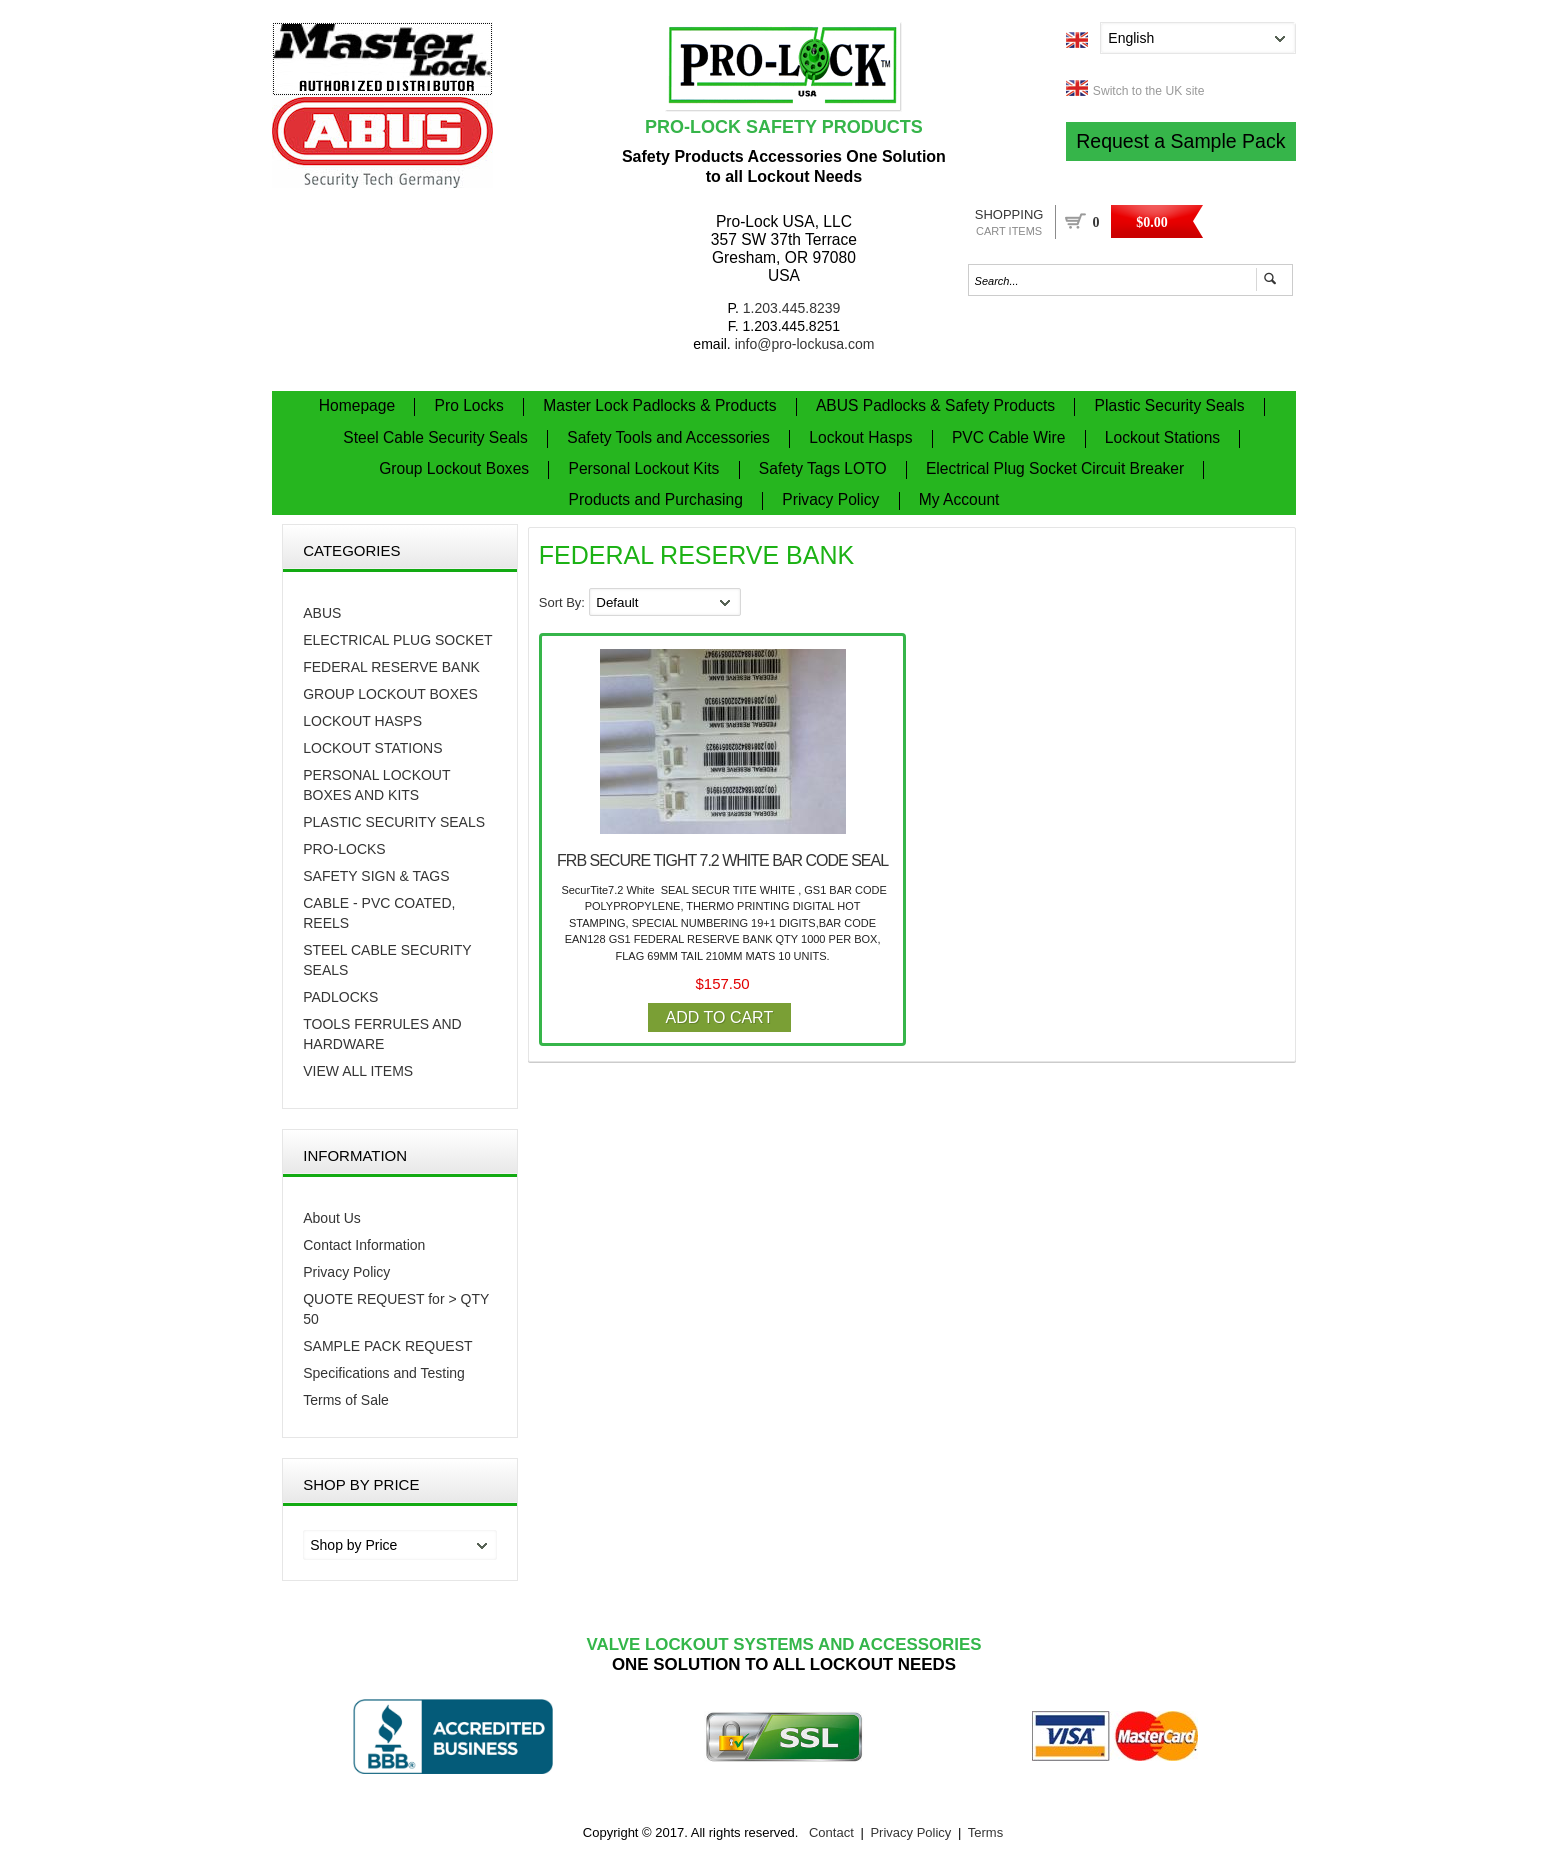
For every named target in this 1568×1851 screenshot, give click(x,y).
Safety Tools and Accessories (668, 437)
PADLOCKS (340, 997)
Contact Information (364, 1245)
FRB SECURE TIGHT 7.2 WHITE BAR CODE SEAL (722, 860)
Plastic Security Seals (1170, 405)
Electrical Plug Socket (397, 640)
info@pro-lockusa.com (805, 344)
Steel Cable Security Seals (435, 437)
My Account (959, 499)
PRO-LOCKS (344, 849)
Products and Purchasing (656, 499)
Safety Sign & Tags (376, 876)
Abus (322, 613)
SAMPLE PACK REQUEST (387, 1346)
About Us (332, 1218)
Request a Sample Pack (1180, 141)
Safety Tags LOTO (823, 468)
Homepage (357, 405)
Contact (831, 1832)
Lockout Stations (1162, 437)
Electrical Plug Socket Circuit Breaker (1055, 468)
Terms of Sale (346, 1400)
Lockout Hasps (860, 437)
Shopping (1009, 222)
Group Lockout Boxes (454, 468)
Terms (985, 1832)
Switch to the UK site (1149, 91)
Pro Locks (469, 405)
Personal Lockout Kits (644, 468)
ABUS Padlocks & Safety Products (935, 405)
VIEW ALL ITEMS (358, 1071)
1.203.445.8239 (792, 308)
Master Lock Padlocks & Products (659, 405)
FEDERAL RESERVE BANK (391, 667)
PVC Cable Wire (1009, 437)
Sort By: (564, 602)
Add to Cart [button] (720, 1017)
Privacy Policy (830, 499)
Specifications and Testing (384, 1373)
